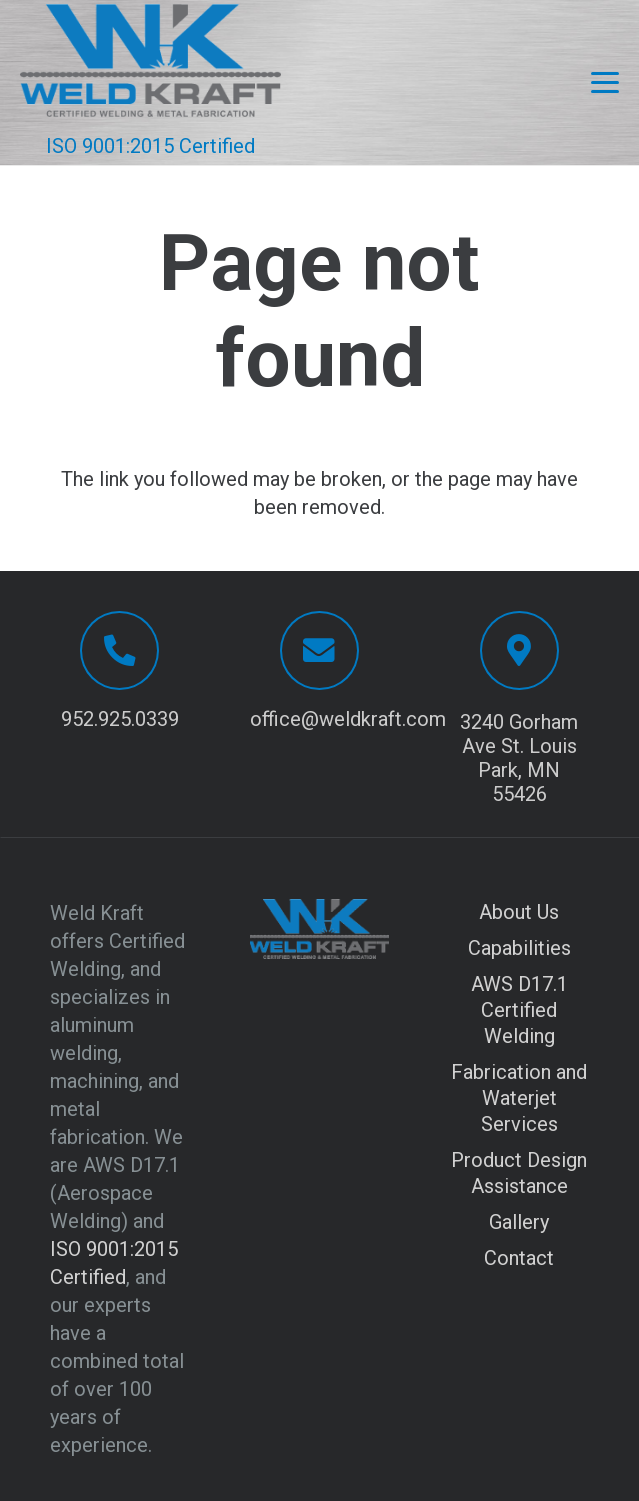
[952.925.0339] (119, 650)
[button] (605, 83)
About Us (519, 912)
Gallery (519, 1222)
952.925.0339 (120, 719)
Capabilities (519, 948)
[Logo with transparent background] (150, 60)
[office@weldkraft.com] (319, 650)
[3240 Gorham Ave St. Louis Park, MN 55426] (519, 650)
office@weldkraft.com (348, 719)
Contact (519, 1258)
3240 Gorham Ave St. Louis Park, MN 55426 (519, 758)
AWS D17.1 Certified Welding (519, 1010)
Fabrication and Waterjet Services (519, 1098)
